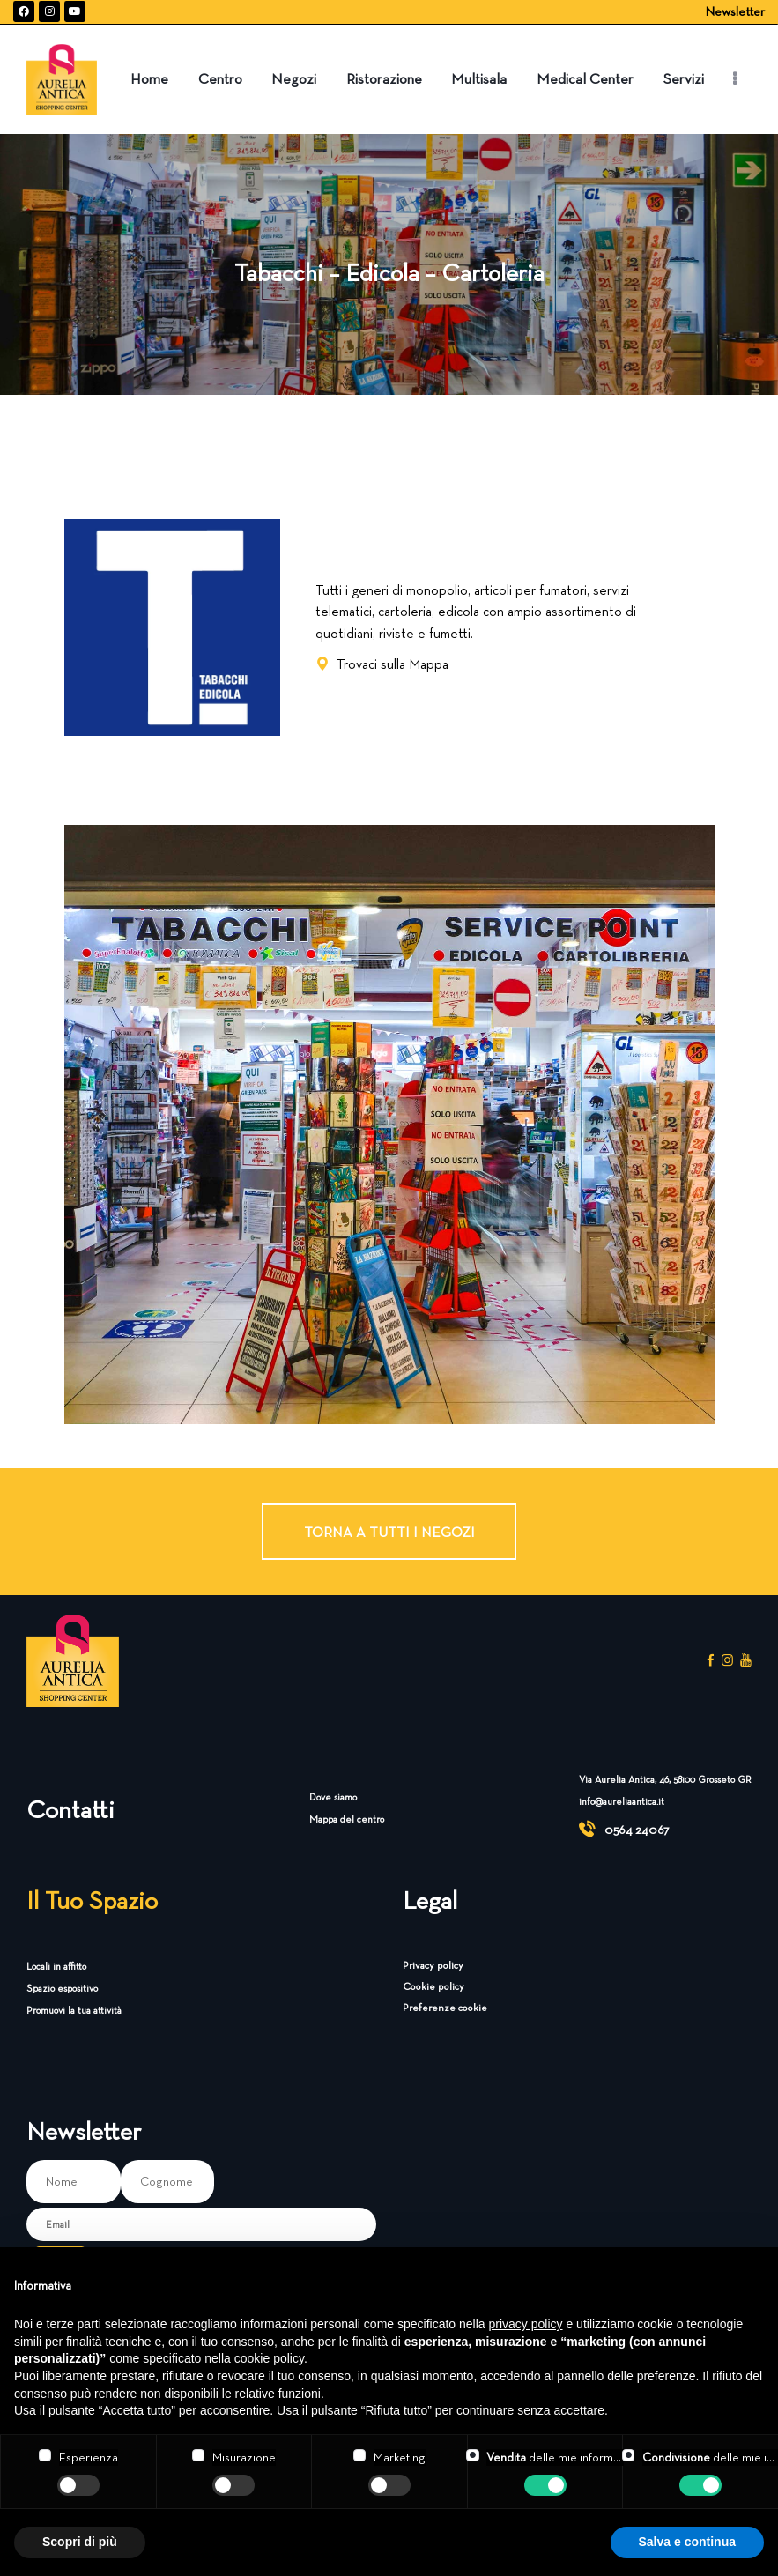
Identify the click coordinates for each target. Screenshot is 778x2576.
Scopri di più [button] (79, 2542)
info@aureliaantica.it (621, 1801)
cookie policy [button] (269, 2358)
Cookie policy (433, 1986)
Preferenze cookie (445, 2007)
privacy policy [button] (526, 2324)
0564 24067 (637, 1829)
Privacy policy (433, 1964)
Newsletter (735, 11)
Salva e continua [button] (687, 2542)
